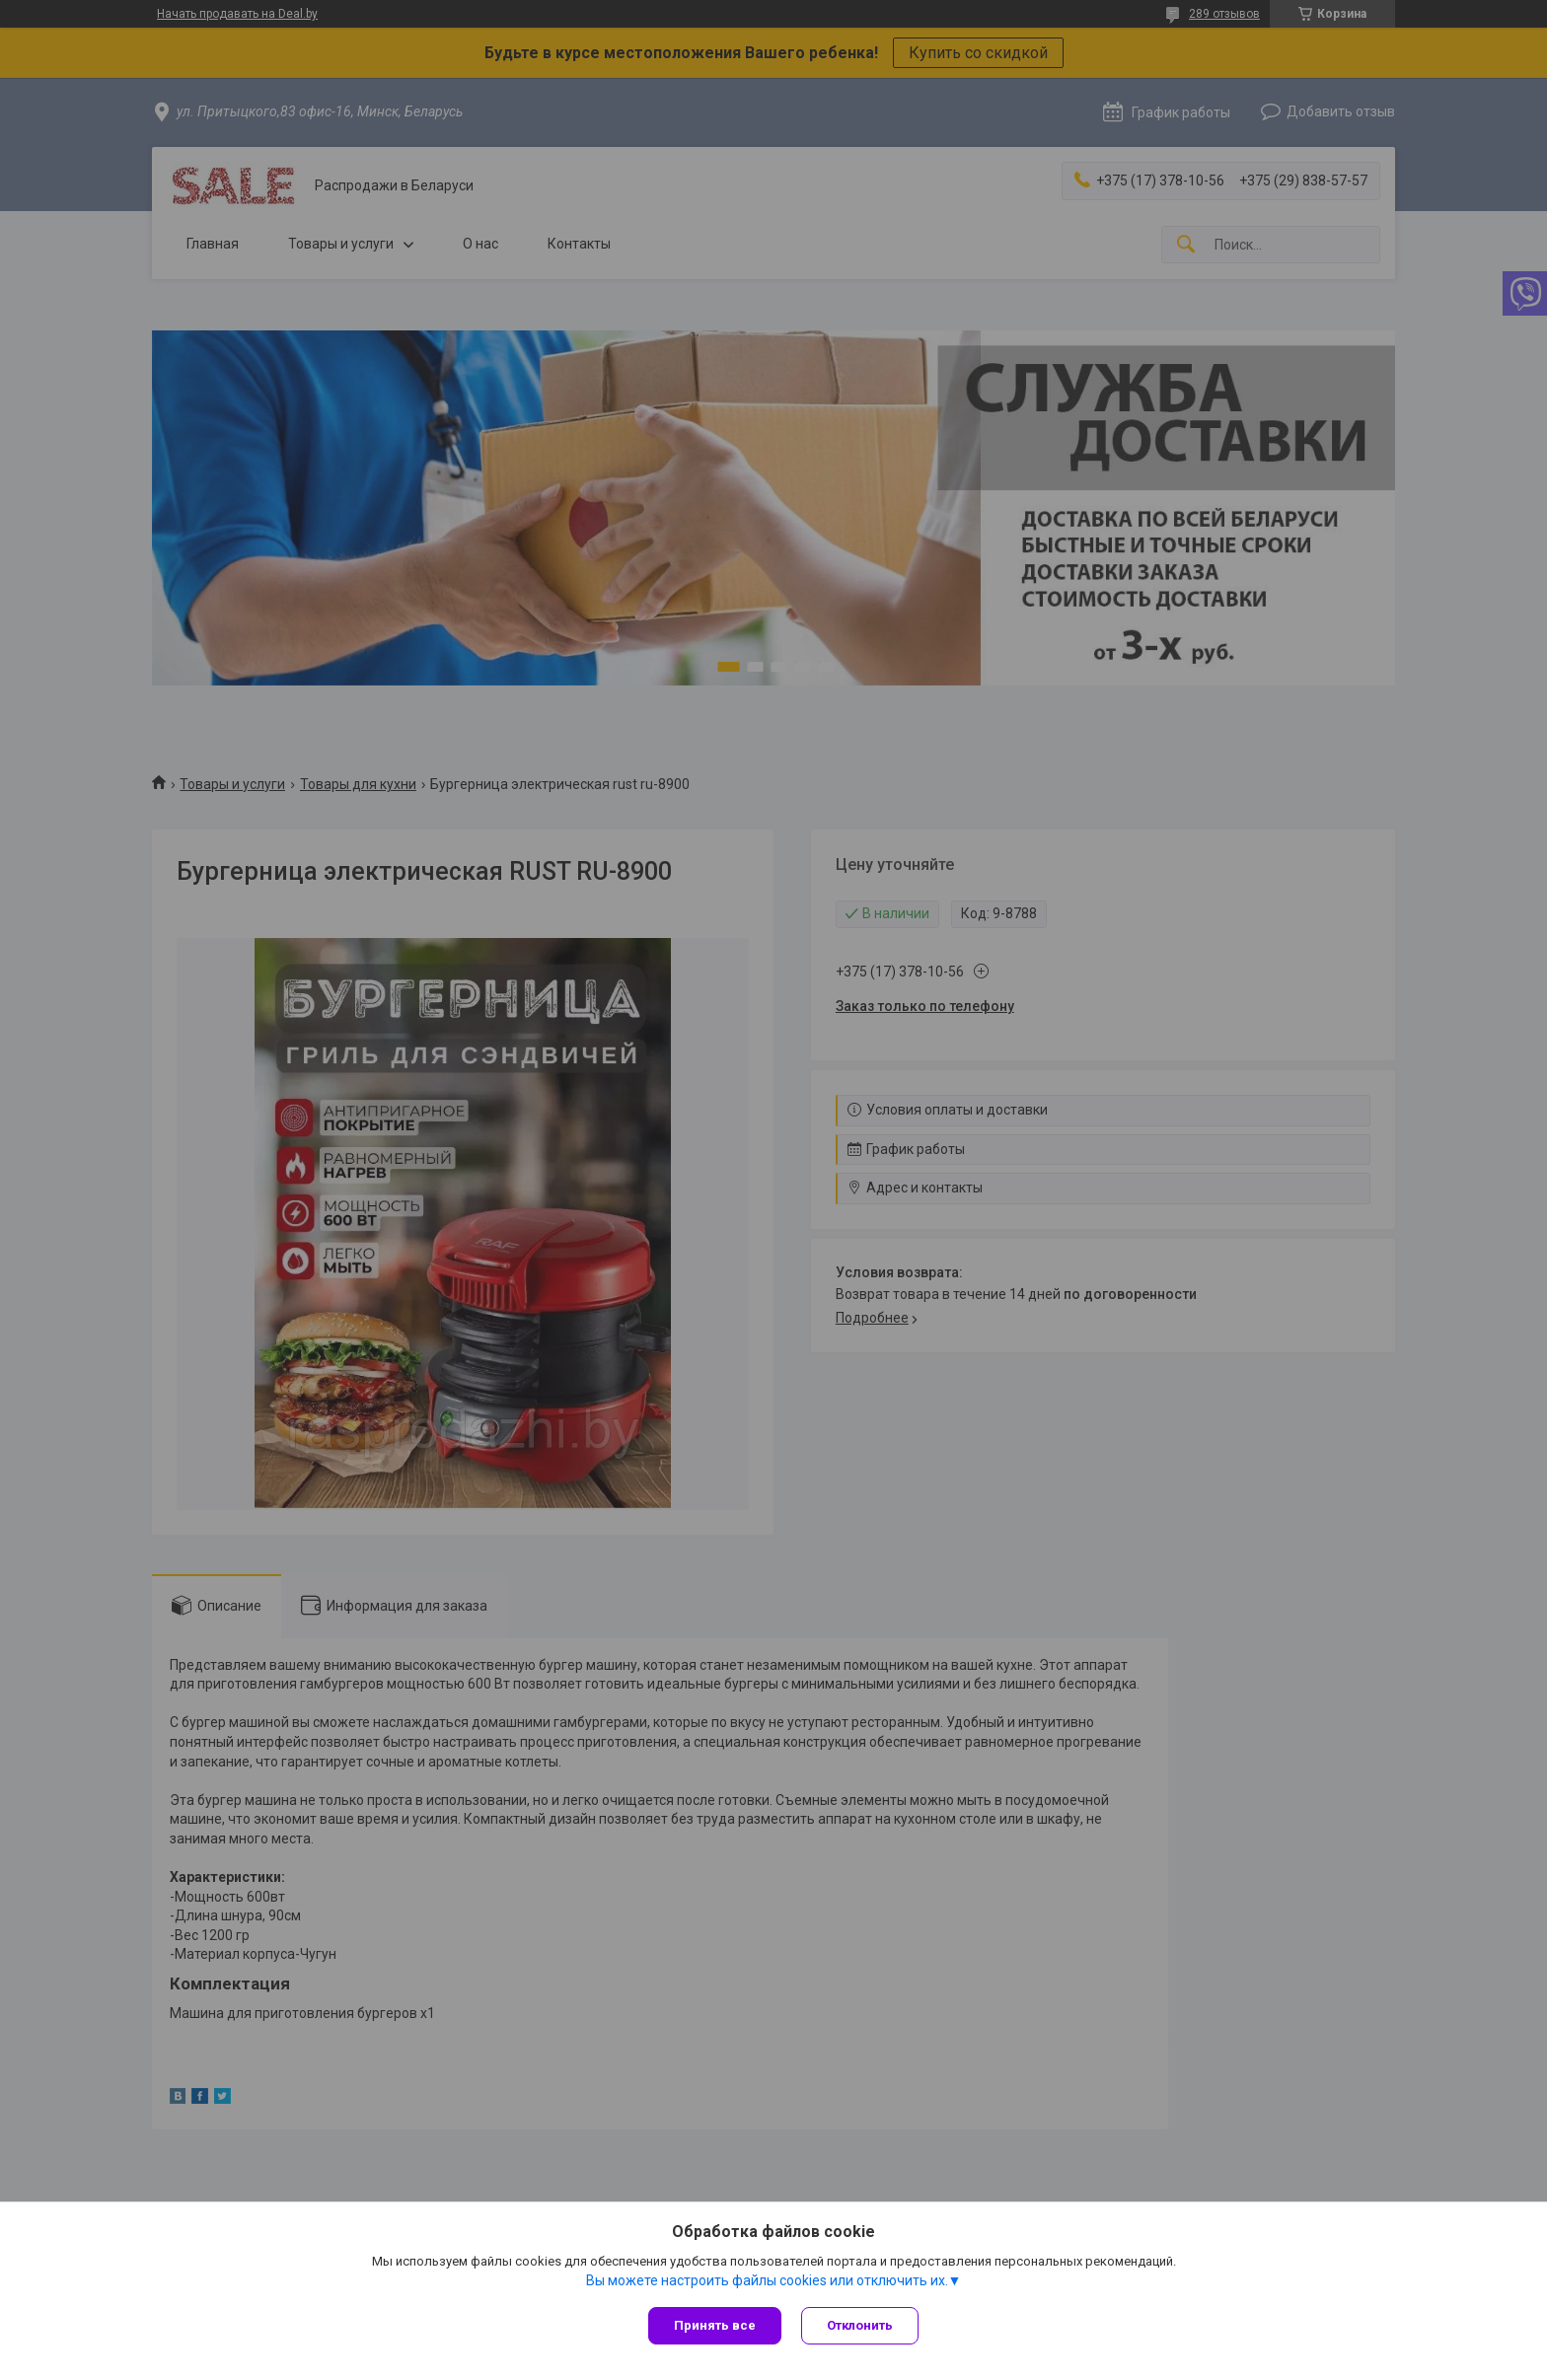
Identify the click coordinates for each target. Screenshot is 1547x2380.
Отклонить (860, 2325)
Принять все (715, 2325)
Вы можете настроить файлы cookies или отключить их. (767, 2280)
